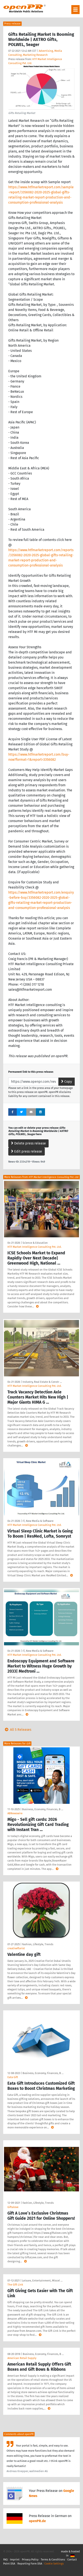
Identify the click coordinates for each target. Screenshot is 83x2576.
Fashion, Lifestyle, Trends (37, 1944)
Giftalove (12, 2207)
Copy (66, 1082)
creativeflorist (16, 1948)
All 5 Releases (17, 1730)
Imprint (15, 2559)
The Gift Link (15, 2284)
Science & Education (35, 1242)
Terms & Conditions (53, 2559)
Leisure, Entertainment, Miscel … (42, 2280)
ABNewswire (15, 1813)
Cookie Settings (54, 2563)
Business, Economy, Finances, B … (42, 1809)
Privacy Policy (30, 2559)
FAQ (5, 2559)
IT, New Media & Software (38, 1520)
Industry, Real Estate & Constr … (42, 1381)
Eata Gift (12, 2077)
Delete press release (28, 1143)
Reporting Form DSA (29, 2563)
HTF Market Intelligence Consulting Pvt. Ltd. (34, 1246)
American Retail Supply (21, 2358)
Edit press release (26, 1151)
